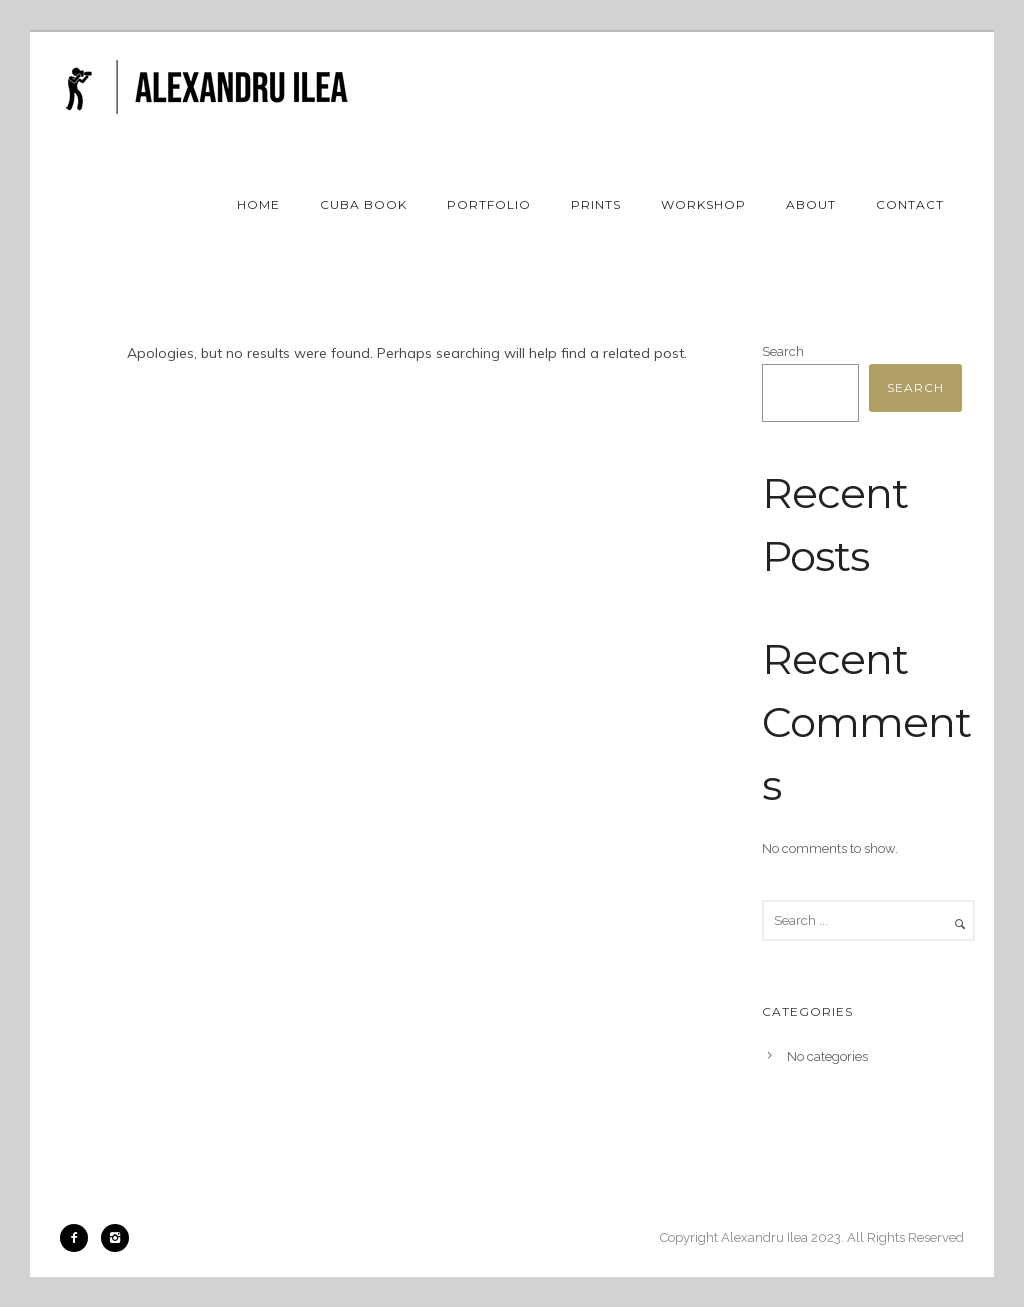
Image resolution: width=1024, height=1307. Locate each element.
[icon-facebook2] (79, 1238)
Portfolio (489, 204)
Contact (910, 204)
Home (258, 204)
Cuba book (363, 204)
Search (783, 351)
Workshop (703, 204)
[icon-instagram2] (115, 1238)
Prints (596, 204)
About (811, 204)
